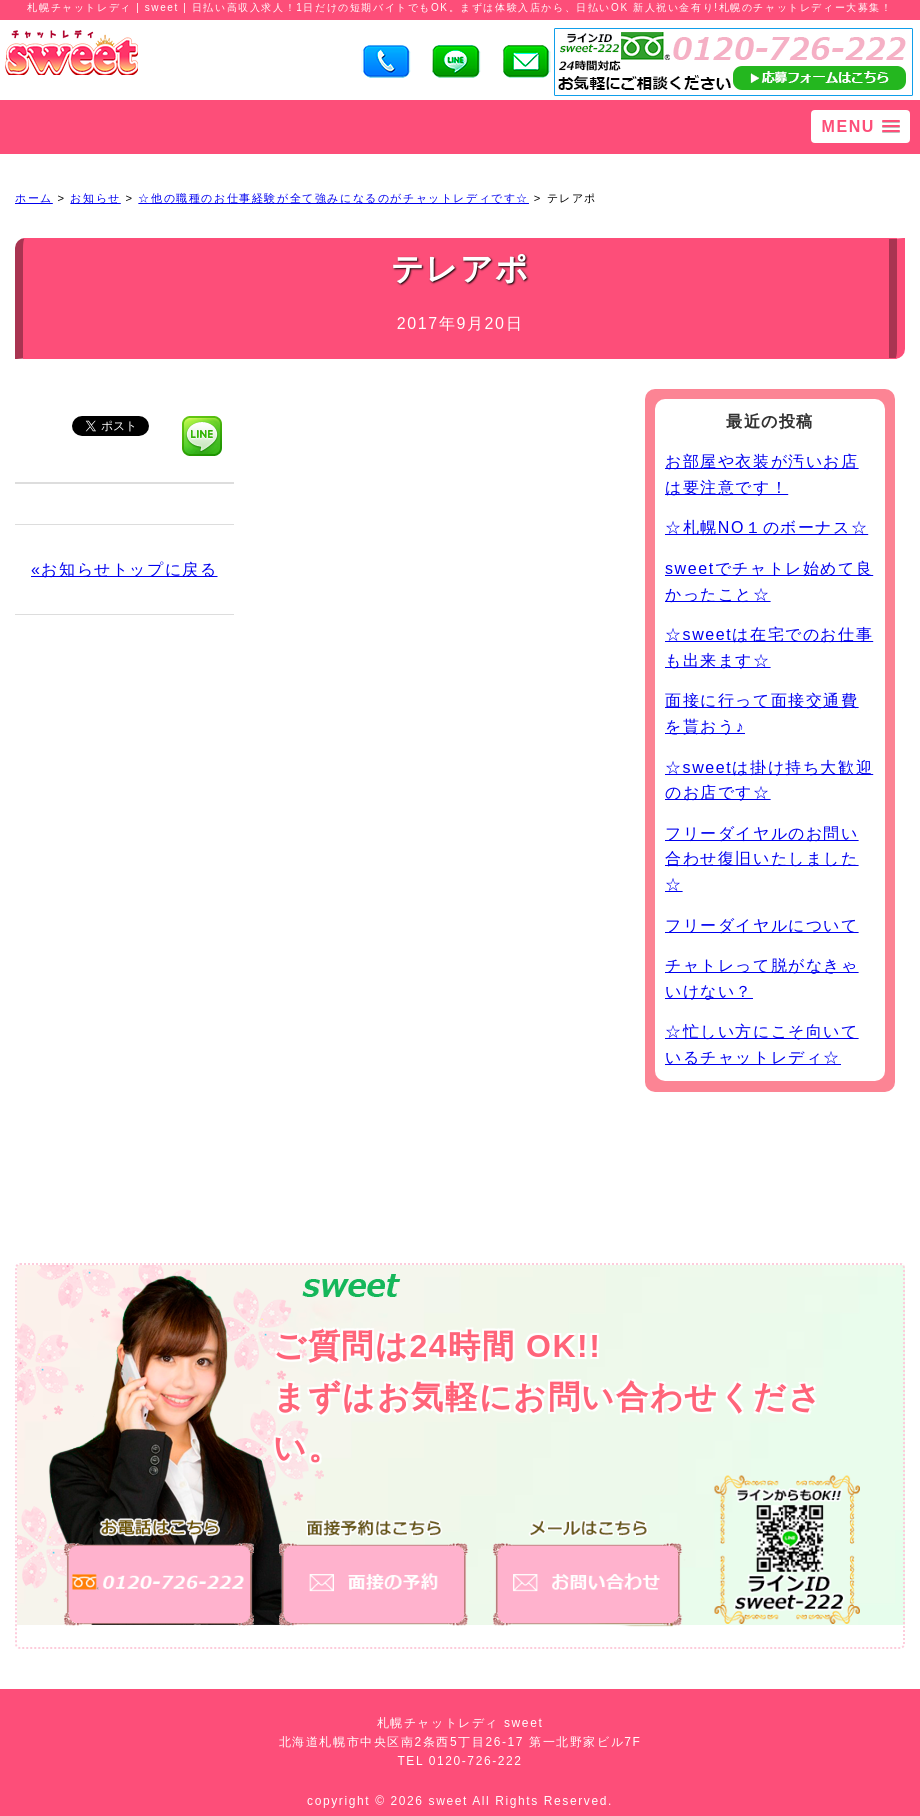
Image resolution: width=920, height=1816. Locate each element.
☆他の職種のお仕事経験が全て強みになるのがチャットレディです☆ (333, 198)
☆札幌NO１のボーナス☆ (766, 527)
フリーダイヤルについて (762, 925)
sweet (451, 1801)
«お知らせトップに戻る (124, 569)
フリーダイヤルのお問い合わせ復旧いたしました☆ (762, 859)
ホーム (34, 198)
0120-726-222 (476, 1761)
